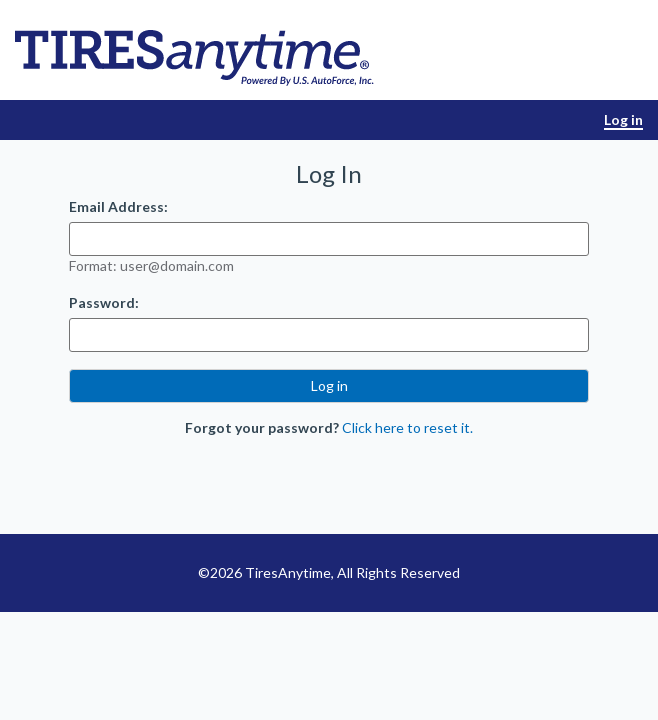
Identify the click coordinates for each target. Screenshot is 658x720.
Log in (623, 119)
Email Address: (118, 206)
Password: (104, 302)
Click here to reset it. (407, 427)
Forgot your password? (262, 427)
